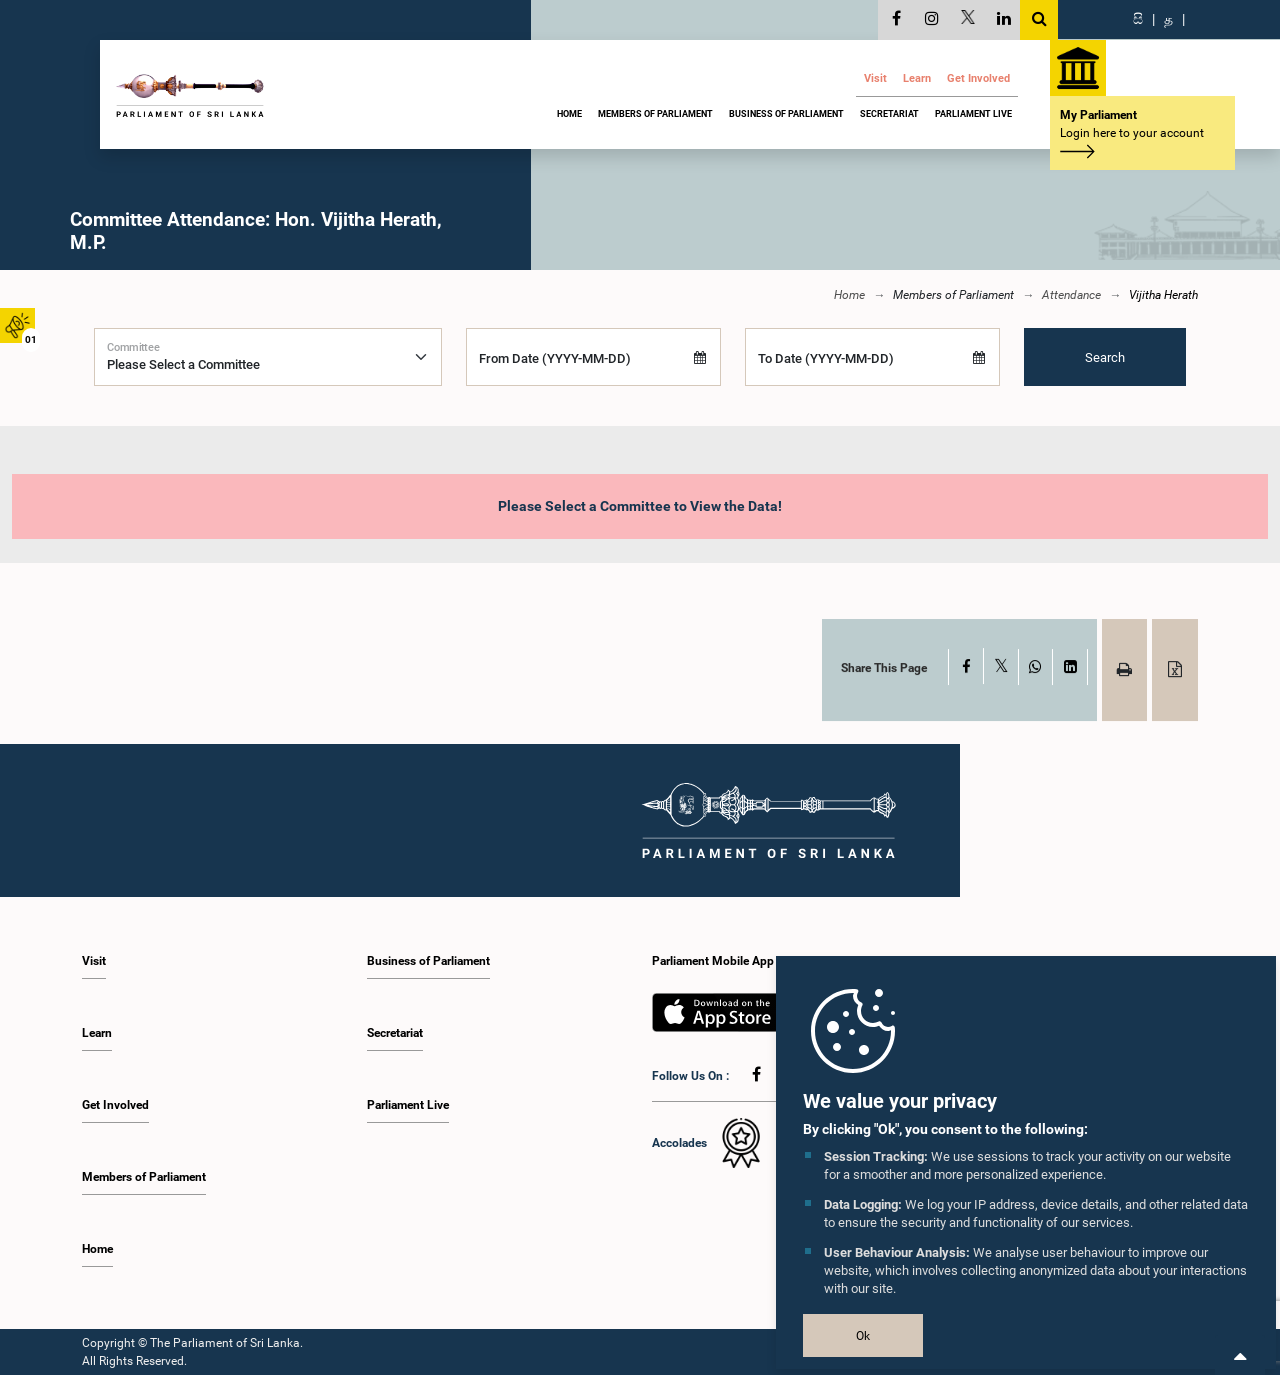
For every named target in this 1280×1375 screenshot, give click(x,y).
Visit (875, 78)
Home (569, 114)
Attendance (1071, 295)
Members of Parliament (655, 114)
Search (1105, 356)
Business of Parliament (786, 114)
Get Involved (978, 78)
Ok (863, 1336)
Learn (917, 78)
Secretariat (889, 114)
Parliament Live (973, 114)
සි (1138, 19)
